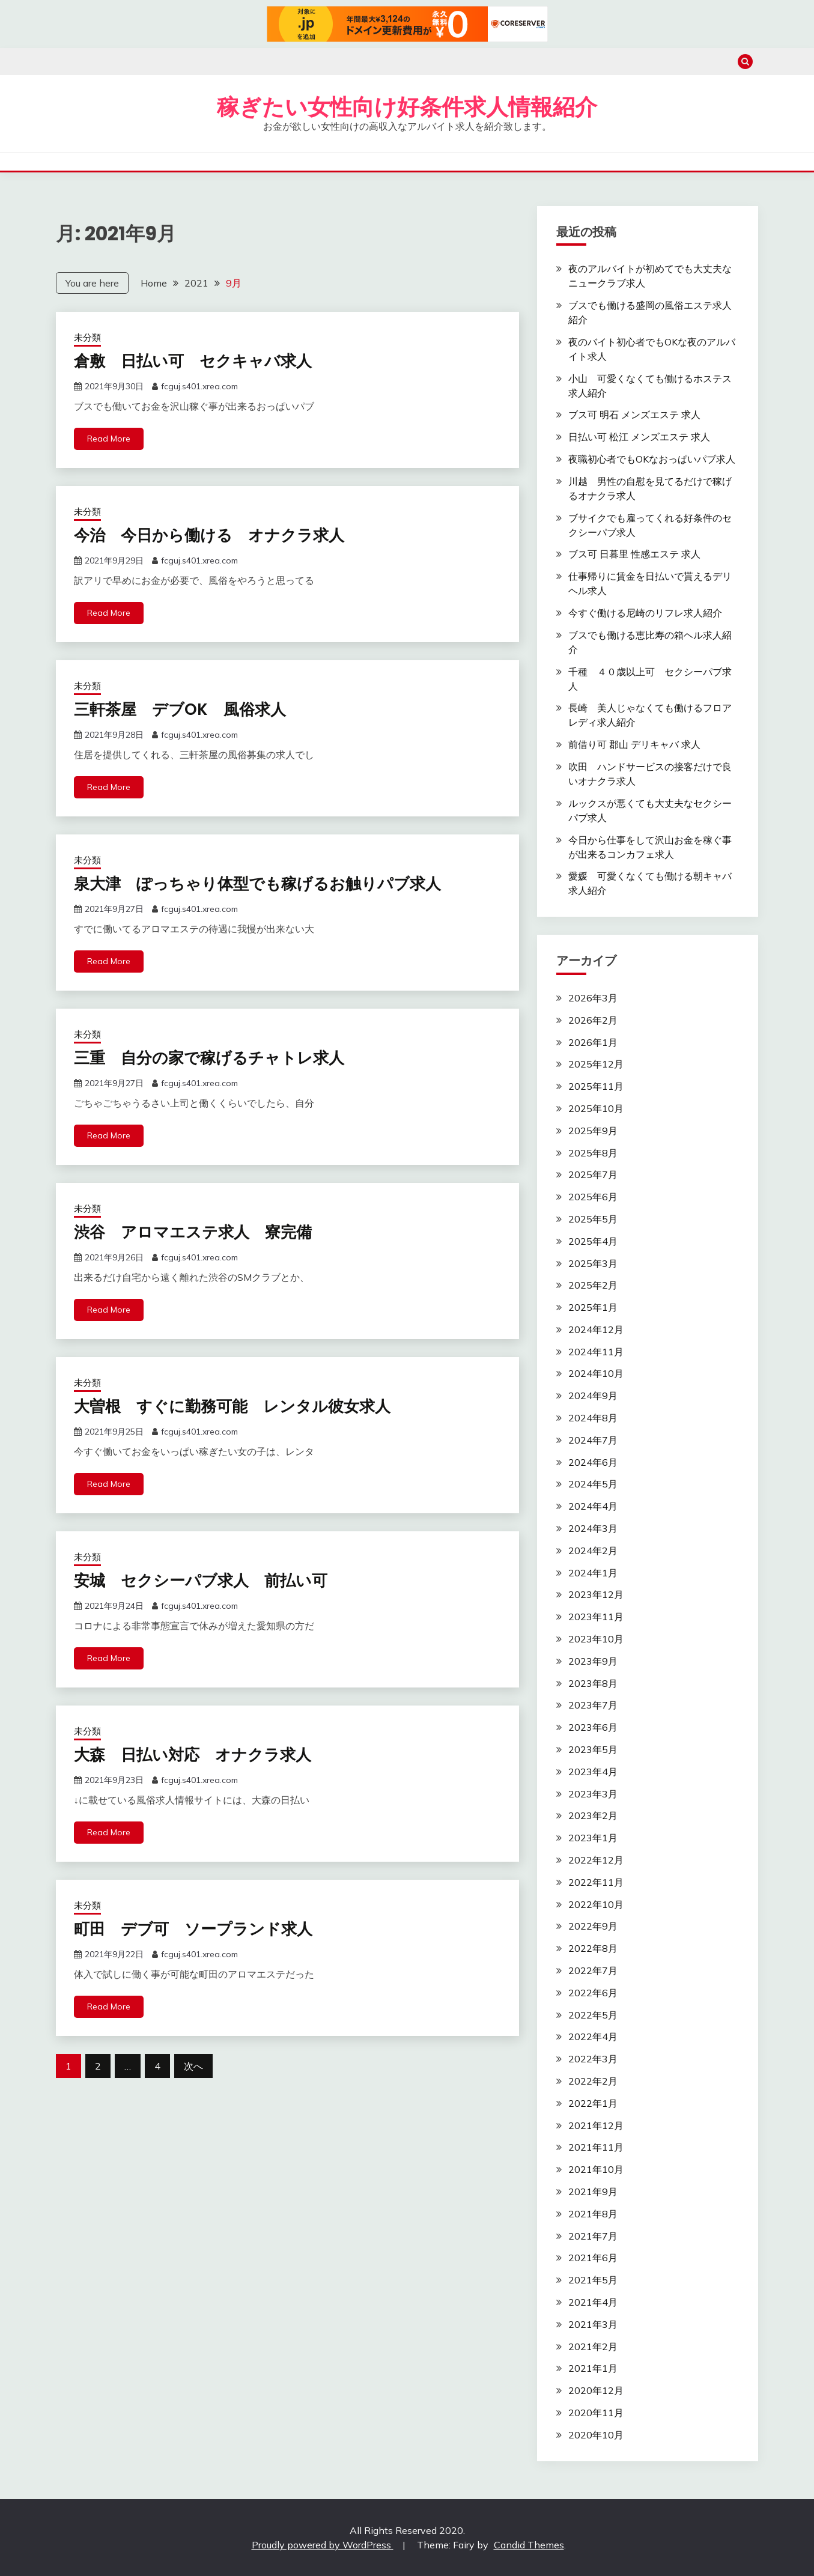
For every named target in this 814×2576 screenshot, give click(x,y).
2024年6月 (593, 1462)
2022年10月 (596, 1904)
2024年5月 (593, 1484)
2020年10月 (596, 2435)
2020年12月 (596, 2390)
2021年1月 (593, 2368)
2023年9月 (593, 1661)
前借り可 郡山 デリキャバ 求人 (634, 744)
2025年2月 (593, 1285)
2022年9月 (593, 1926)
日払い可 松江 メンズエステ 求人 (639, 437)
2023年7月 (593, 1705)
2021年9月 (593, 2192)
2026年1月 (593, 1042)
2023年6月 (593, 1727)
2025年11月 (596, 1086)
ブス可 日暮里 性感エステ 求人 (634, 554)
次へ (193, 2066)
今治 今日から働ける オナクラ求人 (209, 535)
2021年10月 (596, 2169)
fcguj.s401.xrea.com (199, 386)
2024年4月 (593, 1506)
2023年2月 (593, 1815)
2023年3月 (593, 1794)
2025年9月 (593, 1131)
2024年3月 (593, 1528)
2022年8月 (593, 1948)
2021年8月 (593, 2214)
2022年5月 (593, 2015)
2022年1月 (593, 2103)
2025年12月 (596, 1064)
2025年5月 (593, 1219)
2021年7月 (593, 2236)
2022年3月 (593, 2059)
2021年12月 (596, 2125)
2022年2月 (593, 2081)
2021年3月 (593, 2324)
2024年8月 (593, 1418)
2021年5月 (593, 2280)
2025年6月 (593, 1197)
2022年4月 (593, 2037)
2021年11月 (596, 2147)
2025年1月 (593, 1307)
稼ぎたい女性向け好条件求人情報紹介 (407, 107)
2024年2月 (593, 1551)
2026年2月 (593, 1020)
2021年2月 (593, 2347)
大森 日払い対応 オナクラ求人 (192, 1755)
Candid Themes (529, 2545)
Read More (108, 438)
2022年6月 (593, 1993)
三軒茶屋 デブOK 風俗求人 (180, 709)
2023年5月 (593, 1749)
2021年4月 (593, 2302)
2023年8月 (593, 1683)
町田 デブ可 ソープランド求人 (193, 1929)
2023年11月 (596, 1617)
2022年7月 (593, 1970)
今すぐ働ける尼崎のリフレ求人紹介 (645, 613)
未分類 (87, 337)
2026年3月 (593, 998)
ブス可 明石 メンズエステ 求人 (634, 415)
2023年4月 (593, 1772)
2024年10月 (596, 1373)
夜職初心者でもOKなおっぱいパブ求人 (651, 459)
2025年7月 (593, 1174)
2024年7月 (593, 1440)
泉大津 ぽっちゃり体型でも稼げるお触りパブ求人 (257, 884)
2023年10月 (596, 1639)
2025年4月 (593, 1241)
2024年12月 (596, 1329)
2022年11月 (596, 1882)
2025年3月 (593, 1263)
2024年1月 (593, 1573)
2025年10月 (596, 1108)
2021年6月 (593, 2258)
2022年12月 (596, 1860)
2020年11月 (596, 2413)
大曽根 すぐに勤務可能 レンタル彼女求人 (232, 1406)
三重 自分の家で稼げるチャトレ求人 (209, 1058)
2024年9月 (593, 1396)
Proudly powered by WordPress (322, 2545)
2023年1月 (593, 1838)
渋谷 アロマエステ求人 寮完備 (193, 1232)
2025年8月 (593, 1153)
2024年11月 (596, 1352)
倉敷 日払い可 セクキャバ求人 (193, 361)
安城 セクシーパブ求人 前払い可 (200, 1580)
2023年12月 (596, 1594)
